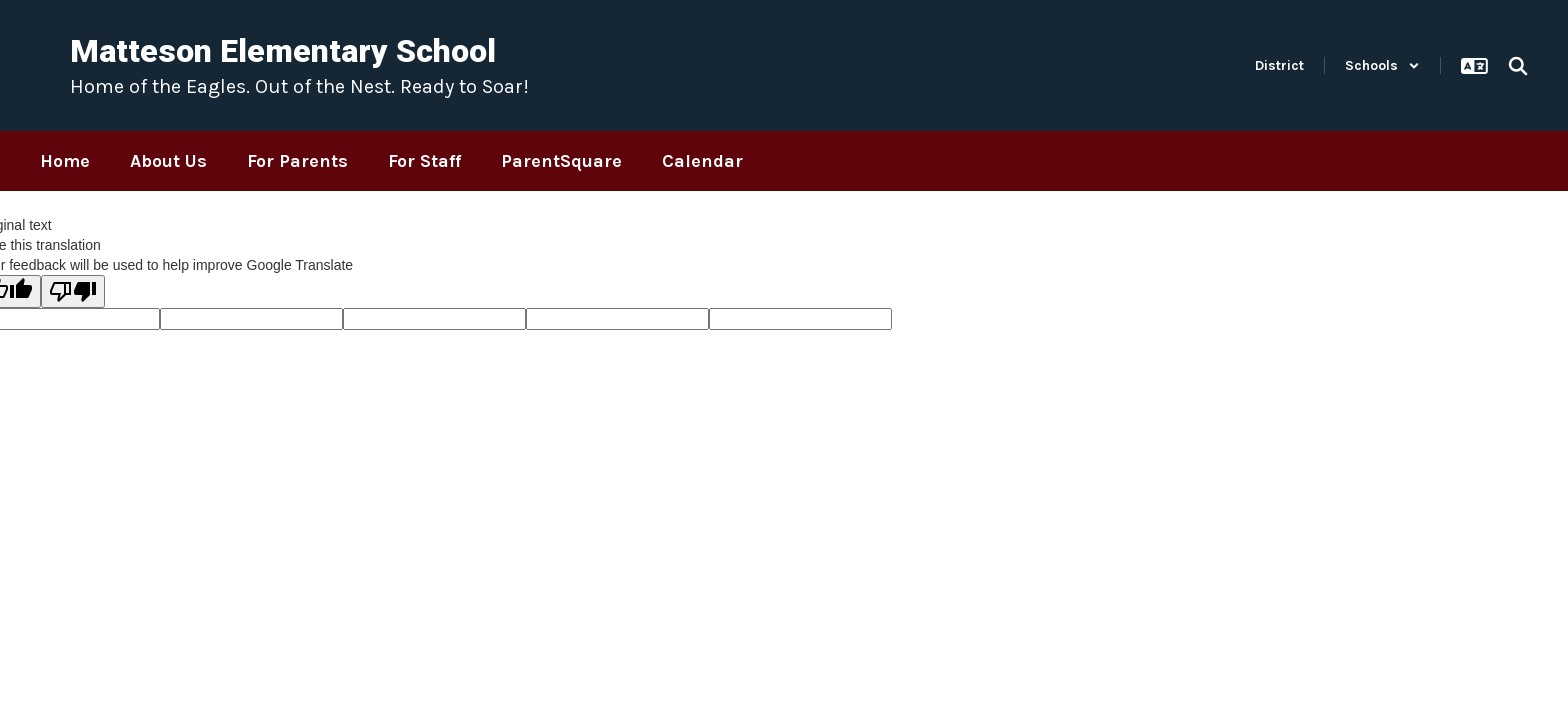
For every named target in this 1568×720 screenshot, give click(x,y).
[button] (1382, 65)
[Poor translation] (73, 291)
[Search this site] (1518, 66)
